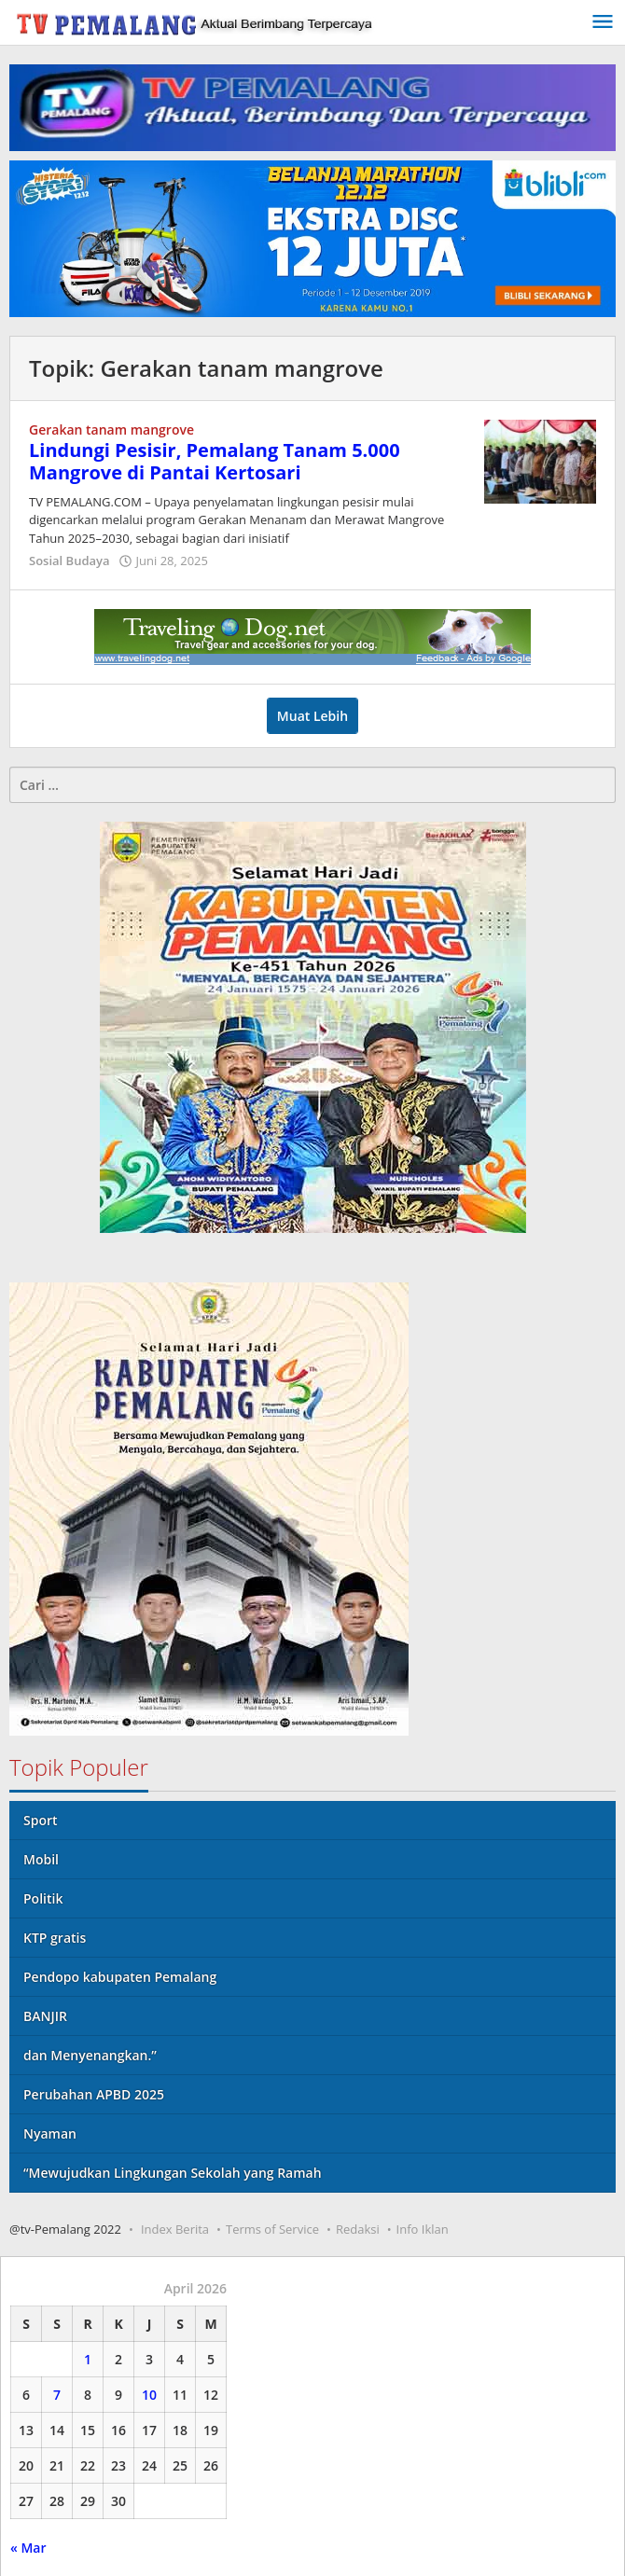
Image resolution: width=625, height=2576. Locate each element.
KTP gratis (54, 1937)
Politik (42, 1898)
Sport (40, 1820)
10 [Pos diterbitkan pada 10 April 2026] (149, 2394)
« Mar (28, 2547)
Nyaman (49, 2133)
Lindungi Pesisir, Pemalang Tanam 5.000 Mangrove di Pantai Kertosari (214, 461)
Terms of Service (272, 2229)
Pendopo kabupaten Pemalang (119, 1977)
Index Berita (175, 2229)
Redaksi (358, 2229)
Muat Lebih (312, 716)
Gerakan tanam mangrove (111, 429)
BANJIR (45, 2016)
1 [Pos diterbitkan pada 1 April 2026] (87, 2359)
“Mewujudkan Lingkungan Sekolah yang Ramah (172, 2172)
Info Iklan (422, 2229)
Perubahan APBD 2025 (93, 2094)
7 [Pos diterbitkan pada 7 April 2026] (57, 2394)
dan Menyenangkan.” (90, 2055)
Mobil (41, 1859)
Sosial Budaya (69, 560)
